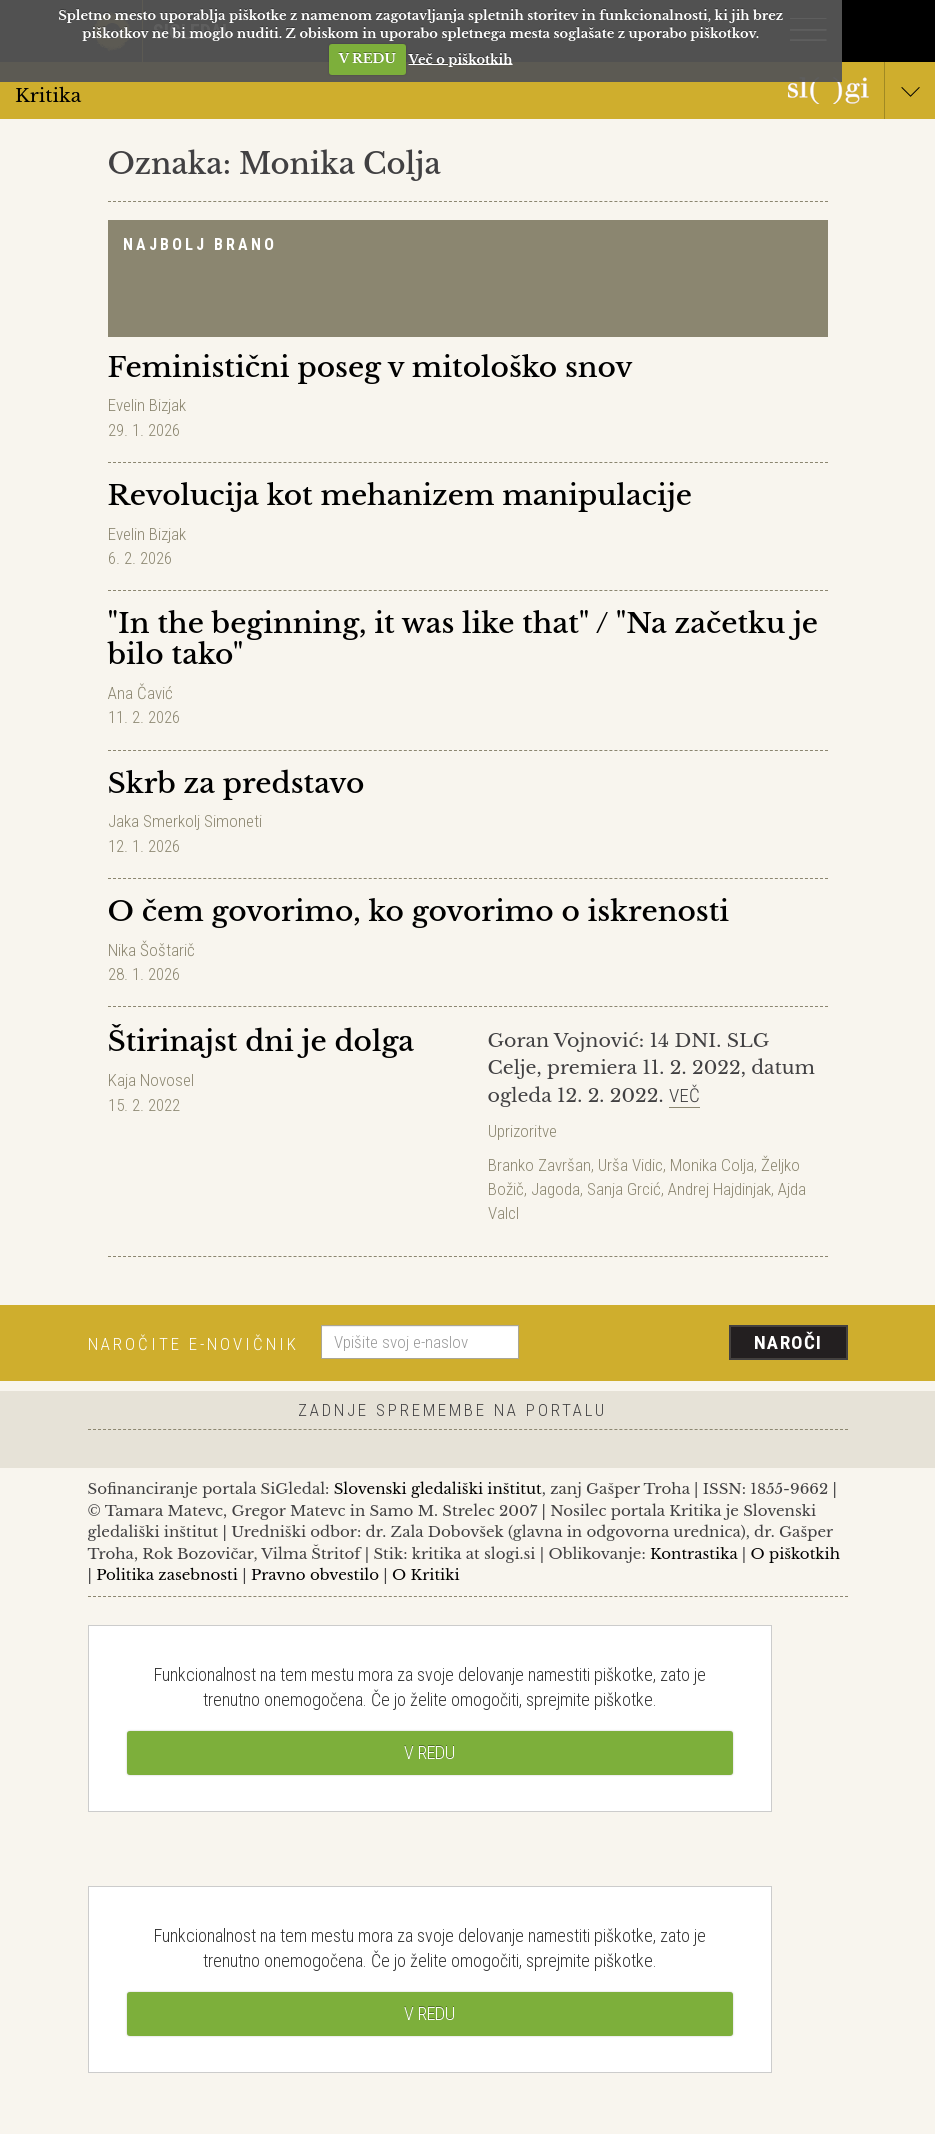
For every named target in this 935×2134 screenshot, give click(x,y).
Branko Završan (539, 1165)
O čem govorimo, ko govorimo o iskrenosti (419, 911)
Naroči (788, 1342)
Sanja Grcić (624, 1189)
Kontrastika (694, 1553)
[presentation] (691, 1344)
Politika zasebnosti (167, 1574)
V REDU (367, 58)
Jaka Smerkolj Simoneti (185, 821)
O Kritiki (426, 1574)
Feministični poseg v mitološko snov (370, 367)
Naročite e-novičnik (193, 1344)
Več (684, 1095)
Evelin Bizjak (147, 405)
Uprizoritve (522, 1131)
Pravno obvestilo (315, 1574)
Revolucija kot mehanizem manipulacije (400, 495)
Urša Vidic (630, 1165)
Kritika (467, 94)
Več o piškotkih (461, 58)
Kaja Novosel (151, 1080)
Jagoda (555, 1189)
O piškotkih (795, 1553)
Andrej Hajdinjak (719, 1189)
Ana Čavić (140, 693)
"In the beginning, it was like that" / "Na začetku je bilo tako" (463, 639)
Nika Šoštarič (151, 950)
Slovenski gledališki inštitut (438, 1488)
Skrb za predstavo (236, 783)
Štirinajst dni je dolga (261, 1041)
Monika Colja (712, 1165)
